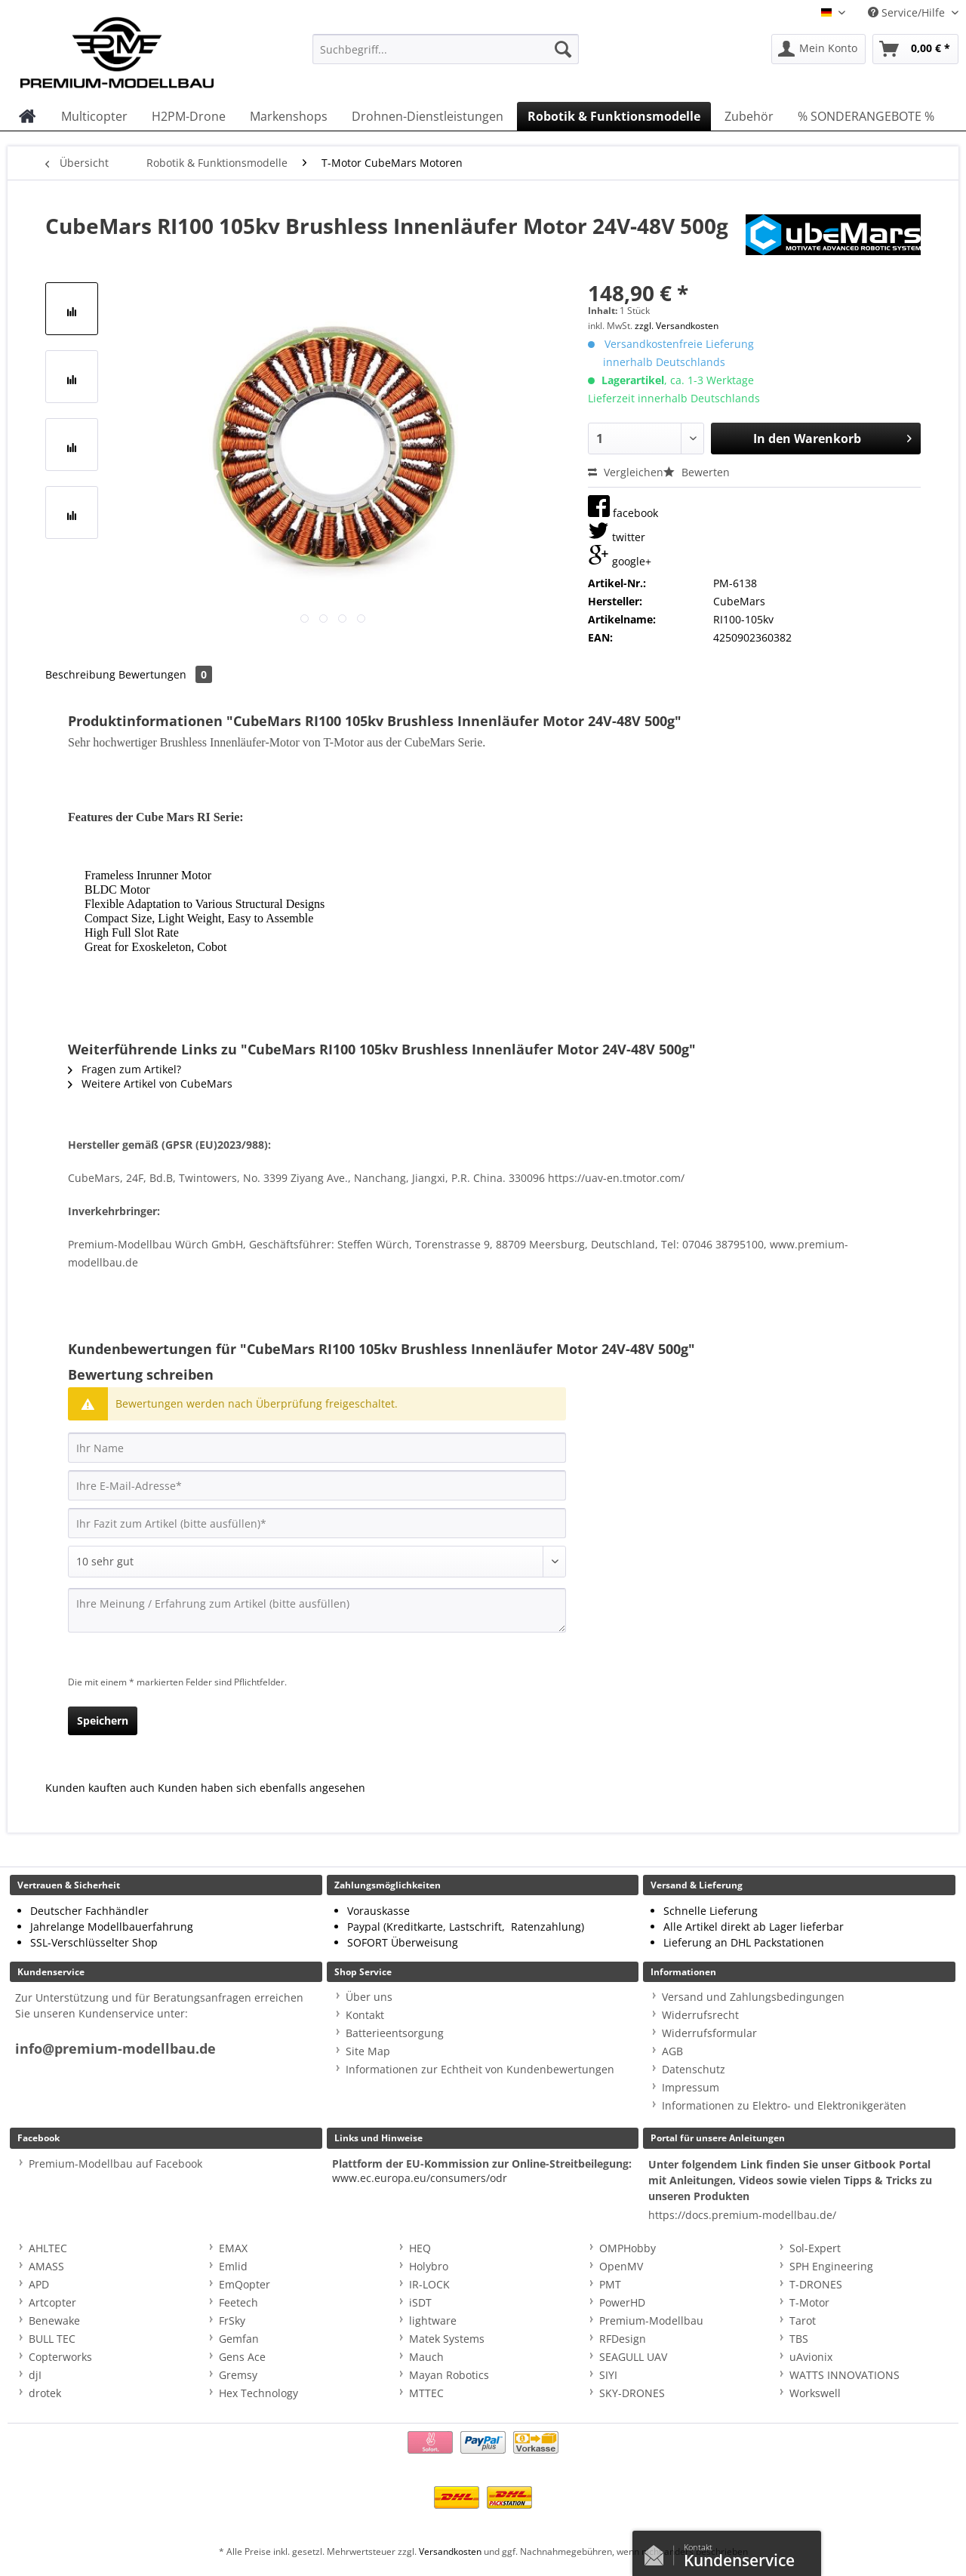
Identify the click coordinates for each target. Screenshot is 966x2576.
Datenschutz (693, 2069)
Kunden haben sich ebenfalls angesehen (261, 1787)
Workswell (815, 2393)
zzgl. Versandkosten (676, 325)
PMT (610, 2284)
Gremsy (238, 2375)
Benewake (54, 2320)
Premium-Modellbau (651, 2320)
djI (35, 2375)
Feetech (238, 2302)
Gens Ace (242, 2357)
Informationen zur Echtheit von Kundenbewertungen (480, 2069)
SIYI (608, 2375)
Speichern (102, 1720)
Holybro (428, 2266)
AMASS (46, 2266)
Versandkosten (450, 2551)
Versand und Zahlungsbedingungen (753, 1997)
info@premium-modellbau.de (115, 2049)
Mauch (426, 2357)
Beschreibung (80, 674)
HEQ (420, 2248)
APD (39, 2284)
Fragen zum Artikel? (124, 1069)
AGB (672, 2051)
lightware (433, 2320)
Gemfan (239, 2338)
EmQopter (244, 2284)
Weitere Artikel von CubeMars (150, 1083)
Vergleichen (625, 472)
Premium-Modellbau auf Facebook (115, 2163)
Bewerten (696, 472)
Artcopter (52, 2302)
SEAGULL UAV (633, 2357)
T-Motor (809, 2302)
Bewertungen (165, 674)
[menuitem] (445, 56)
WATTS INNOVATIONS (844, 2375)
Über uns (369, 1997)
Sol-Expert (815, 2248)
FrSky (232, 2320)
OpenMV (621, 2266)
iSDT (420, 2302)
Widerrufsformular (709, 2033)
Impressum (690, 2087)
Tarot (802, 2320)
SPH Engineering (831, 2266)
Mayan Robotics (449, 2375)
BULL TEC (52, 2338)
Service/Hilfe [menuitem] (908, 12)
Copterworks (60, 2357)
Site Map (368, 2051)
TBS (798, 2338)
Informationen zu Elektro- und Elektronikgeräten (784, 2105)
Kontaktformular (658, 2551)
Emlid (233, 2266)
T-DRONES (815, 2284)
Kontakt (365, 2015)
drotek (45, 2393)
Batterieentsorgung (395, 2033)
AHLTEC (48, 2248)
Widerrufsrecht (700, 2015)
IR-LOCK (429, 2284)
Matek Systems (447, 2338)
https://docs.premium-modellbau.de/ (742, 2215)
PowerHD (622, 2302)
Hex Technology (258, 2393)
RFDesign (622, 2338)
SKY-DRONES (632, 2393)
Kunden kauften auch (100, 1787)
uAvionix (810, 2357)
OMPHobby (627, 2248)
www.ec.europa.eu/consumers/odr (419, 2178)
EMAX (233, 2248)
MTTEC (426, 2393)
